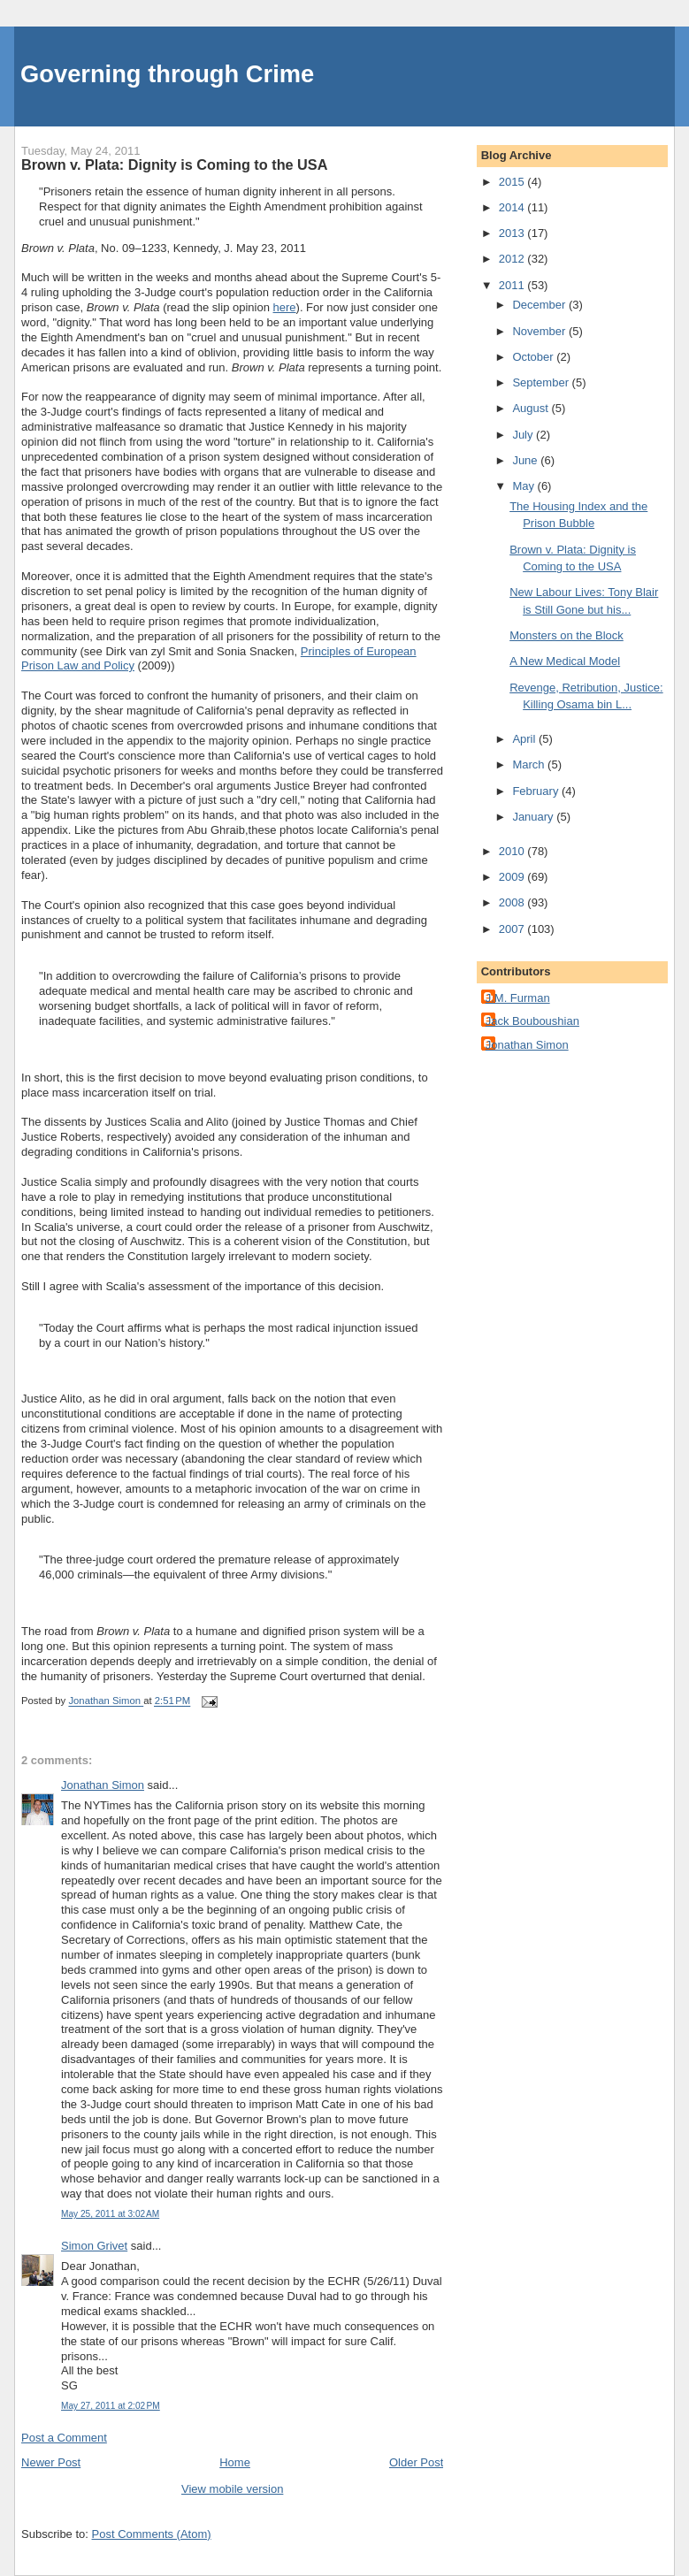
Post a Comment (64, 2437)
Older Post (416, 2462)
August (531, 408)
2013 (513, 233)
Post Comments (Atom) (151, 2534)
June (526, 460)
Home (234, 2462)
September (541, 382)
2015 (513, 181)
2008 (513, 902)
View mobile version (232, 2489)
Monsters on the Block (566, 635)
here (284, 307)
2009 (513, 876)
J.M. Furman (518, 998)
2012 (513, 258)
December (540, 304)
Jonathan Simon (102, 1785)
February (537, 791)
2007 (513, 929)
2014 (513, 207)
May (524, 486)
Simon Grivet (94, 2245)
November (540, 331)
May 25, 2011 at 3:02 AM (110, 2214)
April (525, 738)
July (524, 434)
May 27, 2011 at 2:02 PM (110, 2406)
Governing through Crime (167, 74)
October (534, 356)
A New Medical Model (564, 661)
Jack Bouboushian (532, 1021)
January (534, 816)
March (529, 764)
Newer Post (50, 2462)
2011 (513, 285)
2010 (513, 851)
